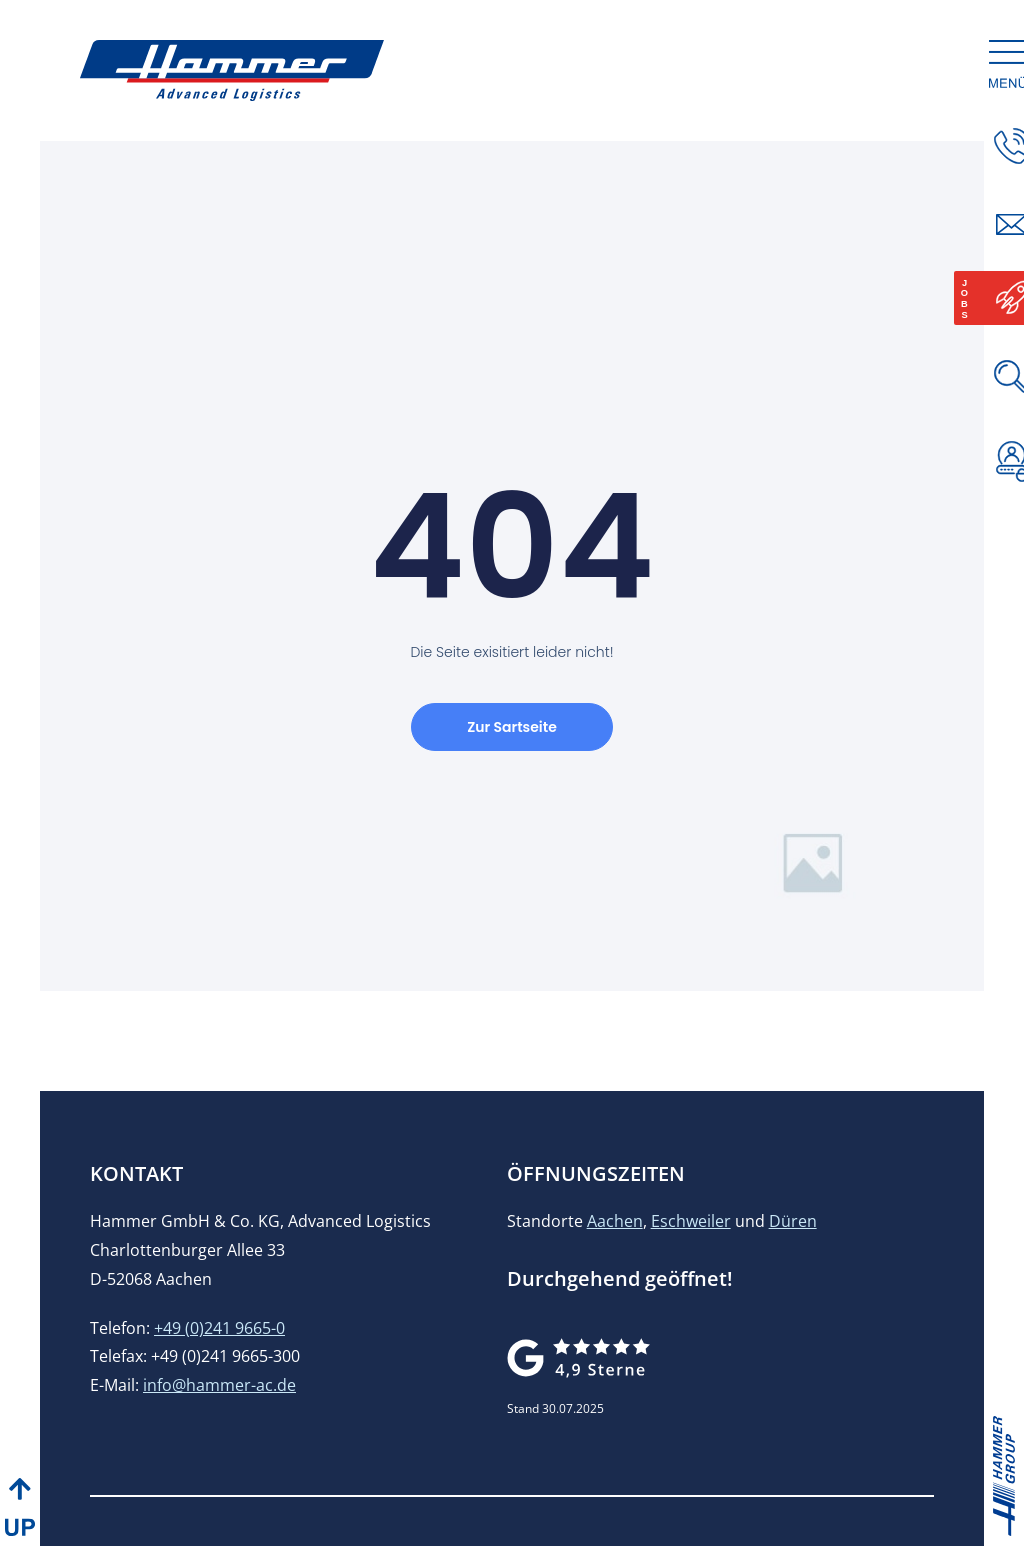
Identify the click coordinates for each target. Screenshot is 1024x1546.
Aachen (615, 1221)
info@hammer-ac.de (219, 1385)
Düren (793, 1221)
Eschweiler (691, 1221)
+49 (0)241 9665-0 (219, 1328)
